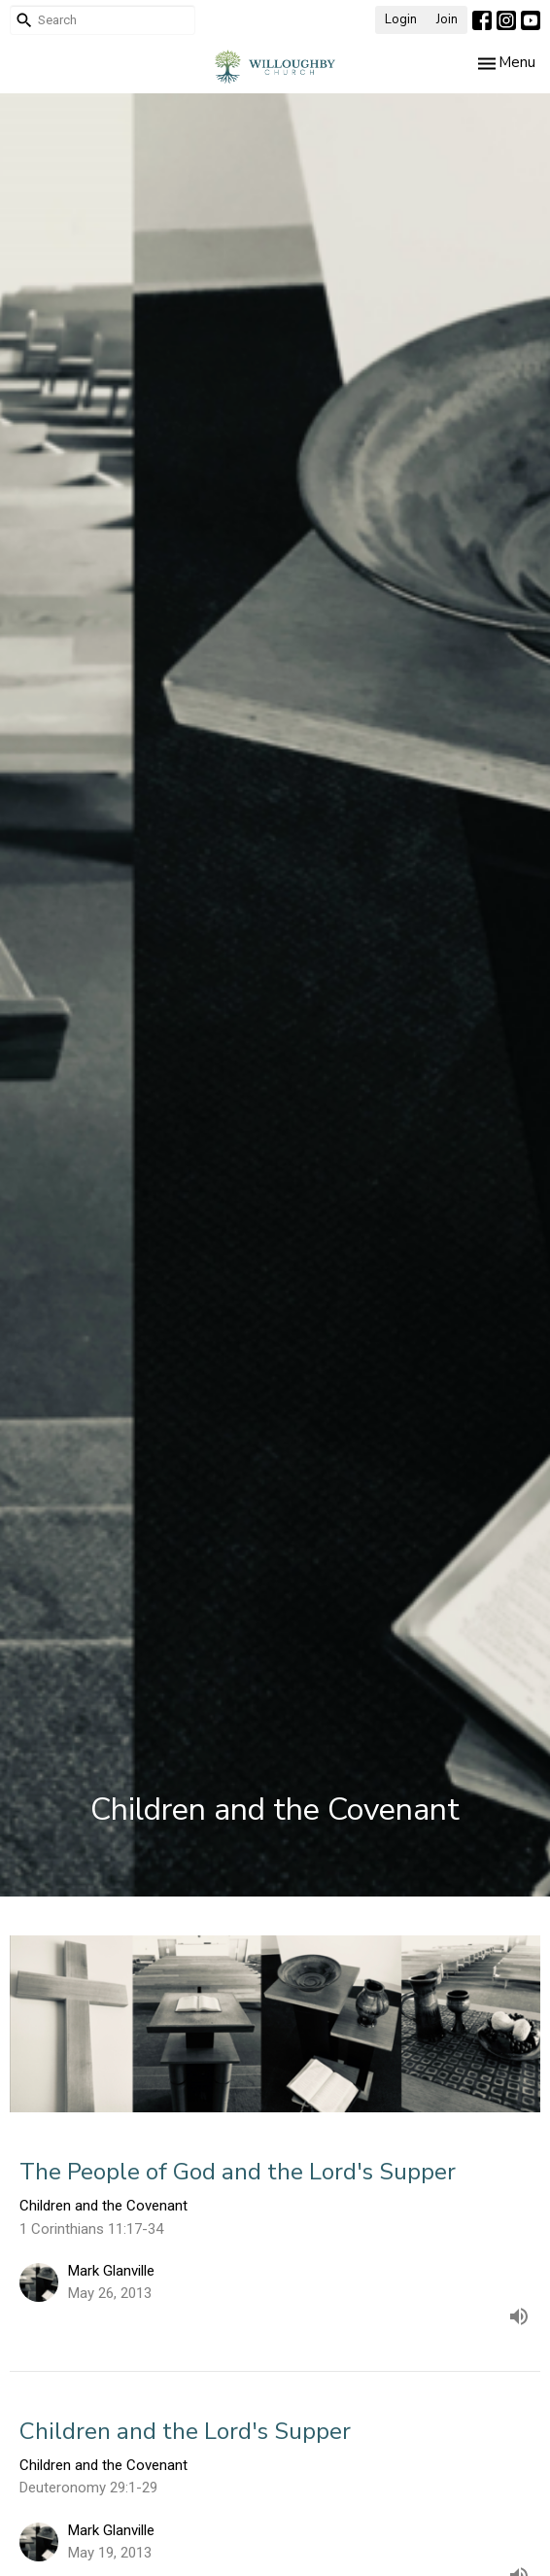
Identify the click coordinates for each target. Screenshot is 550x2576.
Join (447, 19)
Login (401, 19)
